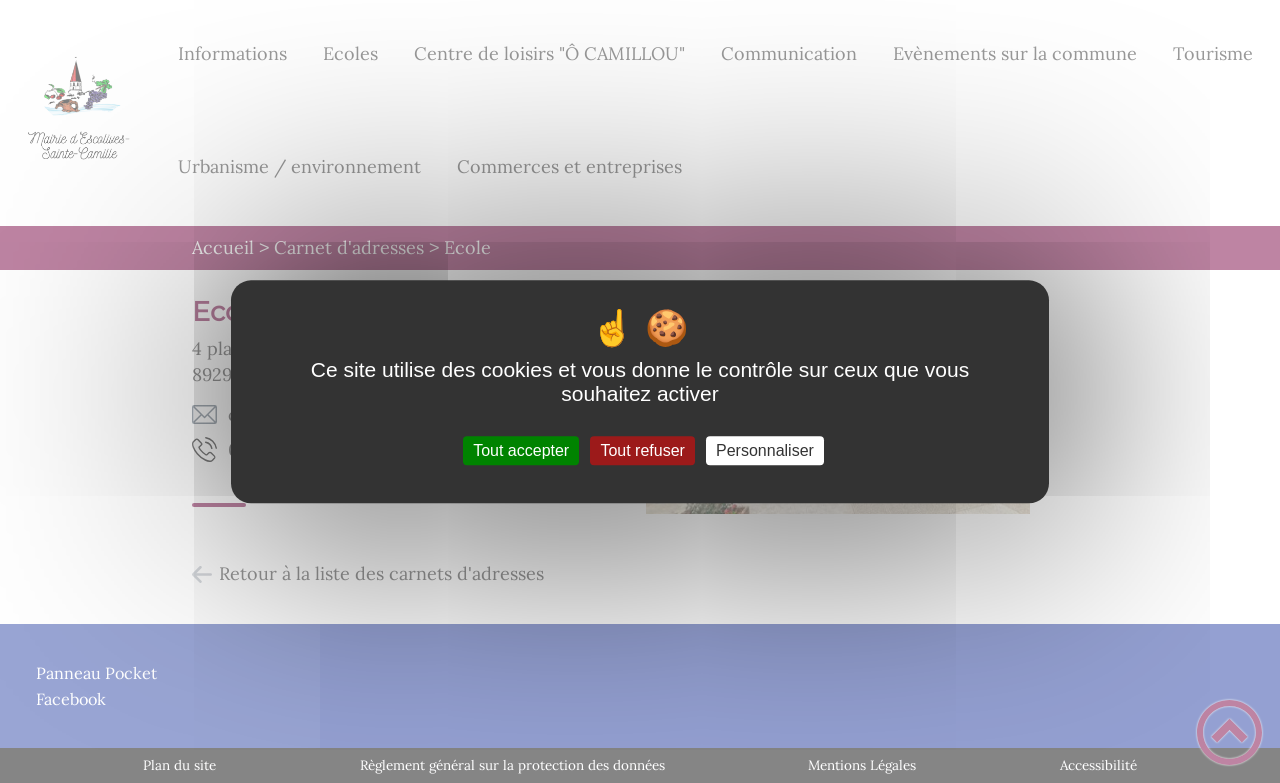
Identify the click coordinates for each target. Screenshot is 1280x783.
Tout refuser (642, 450)
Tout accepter (521, 450)
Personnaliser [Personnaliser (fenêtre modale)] (765, 450)
